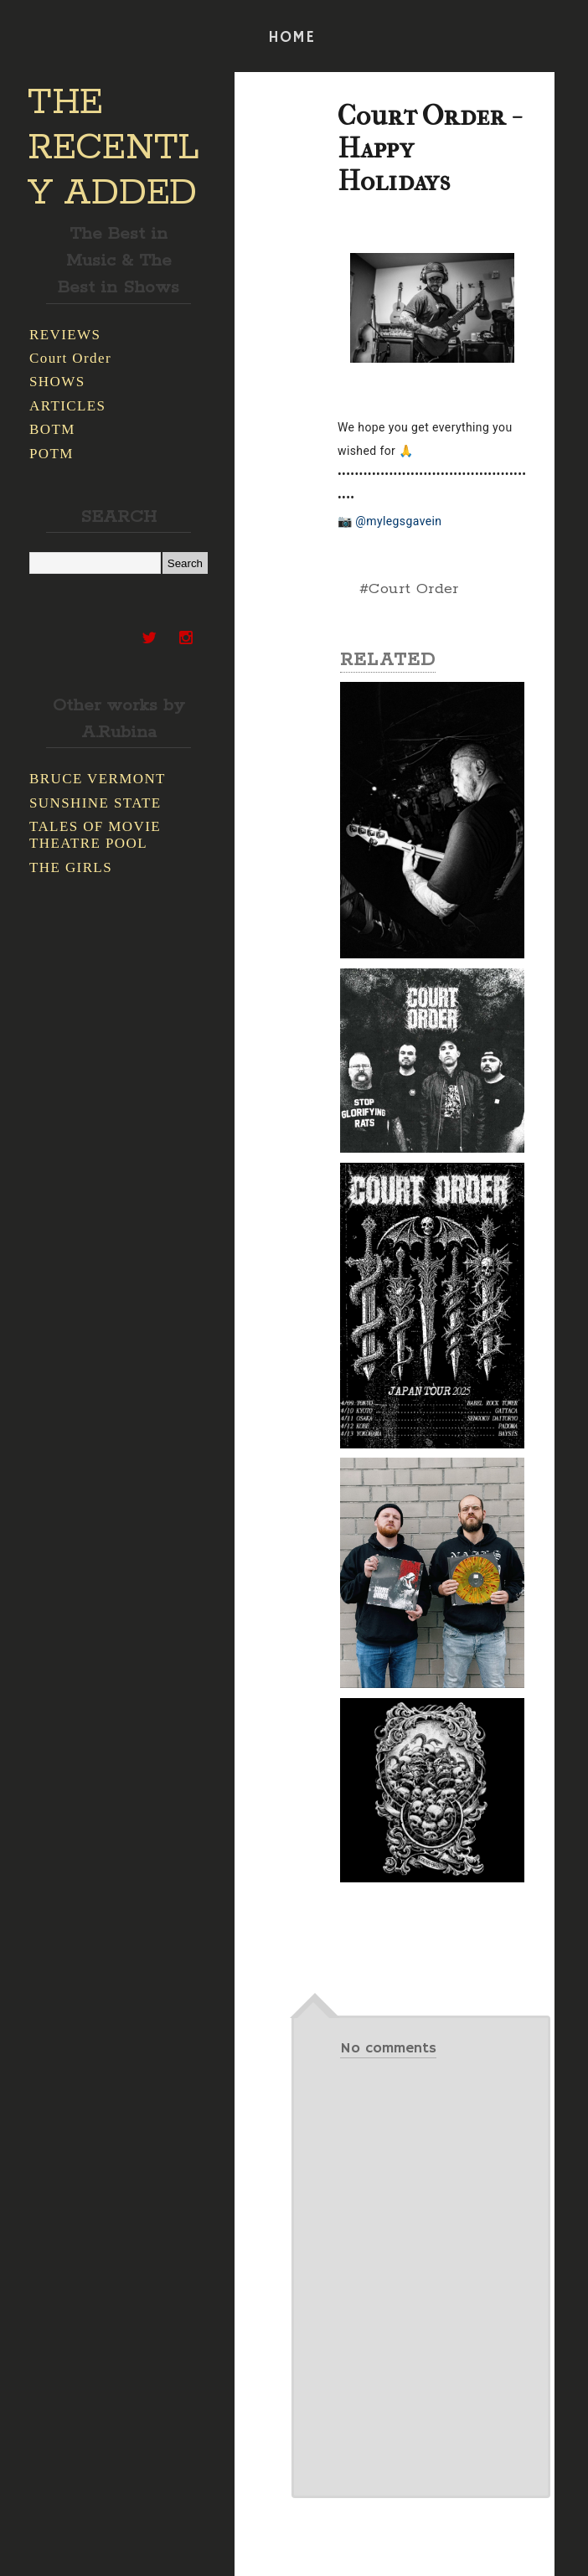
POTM (51, 454)
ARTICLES (67, 406)
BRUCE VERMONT (97, 779)
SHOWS (57, 382)
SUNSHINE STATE (95, 803)
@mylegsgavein (398, 521)
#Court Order (409, 589)
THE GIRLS (70, 867)
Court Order (70, 358)
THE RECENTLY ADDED (113, 148)
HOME (291, 38)
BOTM (52, 429)
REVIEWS (65, 335)
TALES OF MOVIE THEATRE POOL (95, 834)
